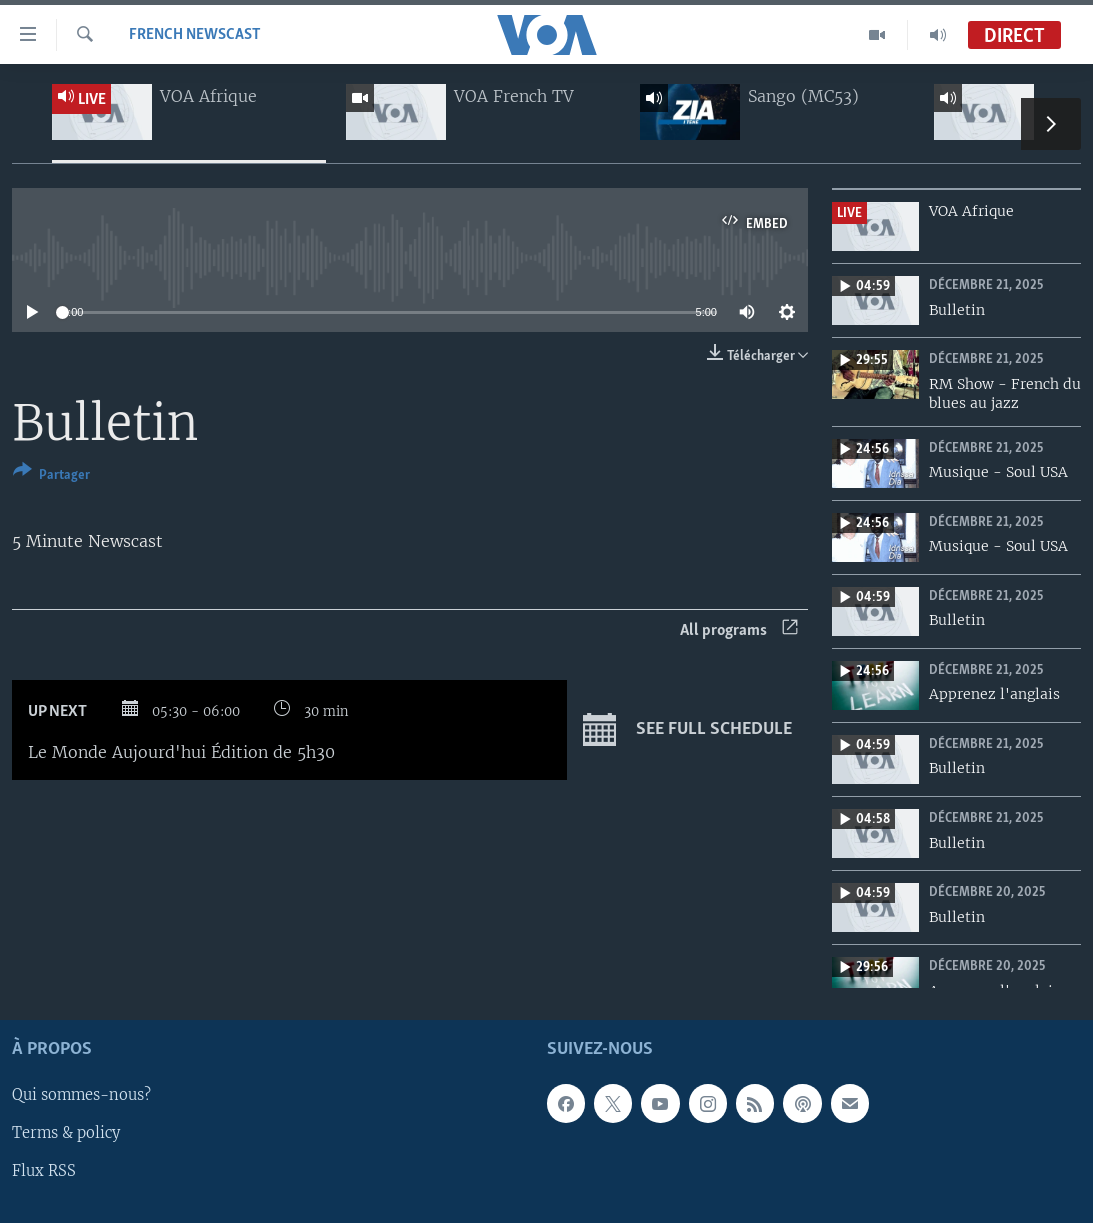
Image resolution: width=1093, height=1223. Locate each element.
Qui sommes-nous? (81, 1096)
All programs (739, 630)
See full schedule (687, 730)
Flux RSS (44, 1172)
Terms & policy (66, 1134)
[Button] (51, 476)
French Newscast (195, 35)
